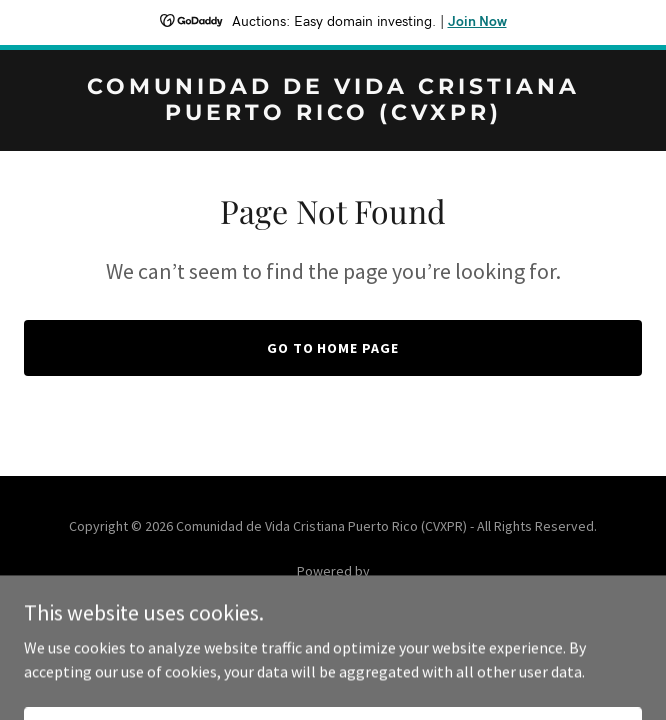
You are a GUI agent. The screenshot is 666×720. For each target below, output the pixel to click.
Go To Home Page (333, 348)
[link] (333, 114)
